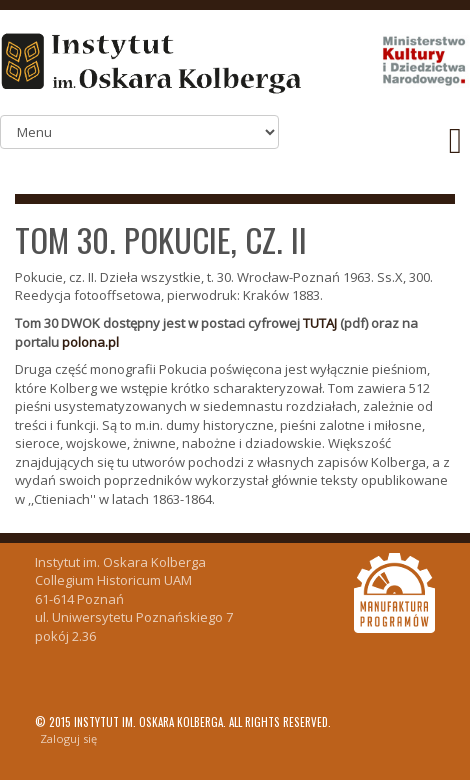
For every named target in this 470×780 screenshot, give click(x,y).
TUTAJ (320, 323)
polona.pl (90, 342)
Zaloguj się (68, 738)
